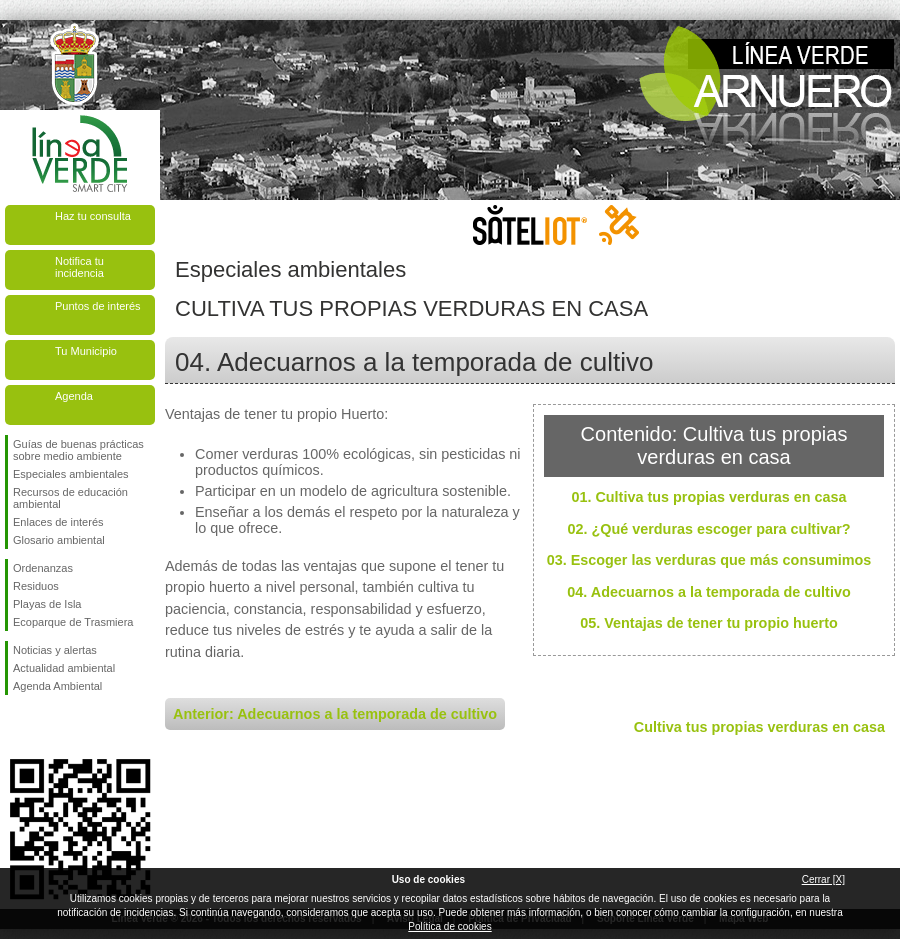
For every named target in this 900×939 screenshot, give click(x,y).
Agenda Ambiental (57, 686)
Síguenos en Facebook (17, 727)
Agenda (74, 396)
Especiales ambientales (71, 474)
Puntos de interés (98, 306)
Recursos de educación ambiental (70, 498)
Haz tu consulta (93, 216)
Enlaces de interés (58, 522)
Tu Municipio (86, 351)
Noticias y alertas (55, 650)
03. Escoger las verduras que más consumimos (709, 560)
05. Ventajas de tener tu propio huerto (709, 623)
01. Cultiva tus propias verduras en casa (708, 497)
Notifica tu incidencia (79, 267)
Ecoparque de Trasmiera (73, 622)
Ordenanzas (43, 568)
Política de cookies (449, 926)
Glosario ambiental (59, 540)
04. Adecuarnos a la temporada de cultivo (708, 592)
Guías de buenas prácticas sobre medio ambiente (78, 450)
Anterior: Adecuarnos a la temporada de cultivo (335, 714)
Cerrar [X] (823, 879)
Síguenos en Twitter (50, 727)
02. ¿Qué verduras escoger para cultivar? (708, 529)
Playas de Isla (47, 604)
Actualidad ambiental (64, 668)
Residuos (36, 586)
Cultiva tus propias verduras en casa (759, 727)
